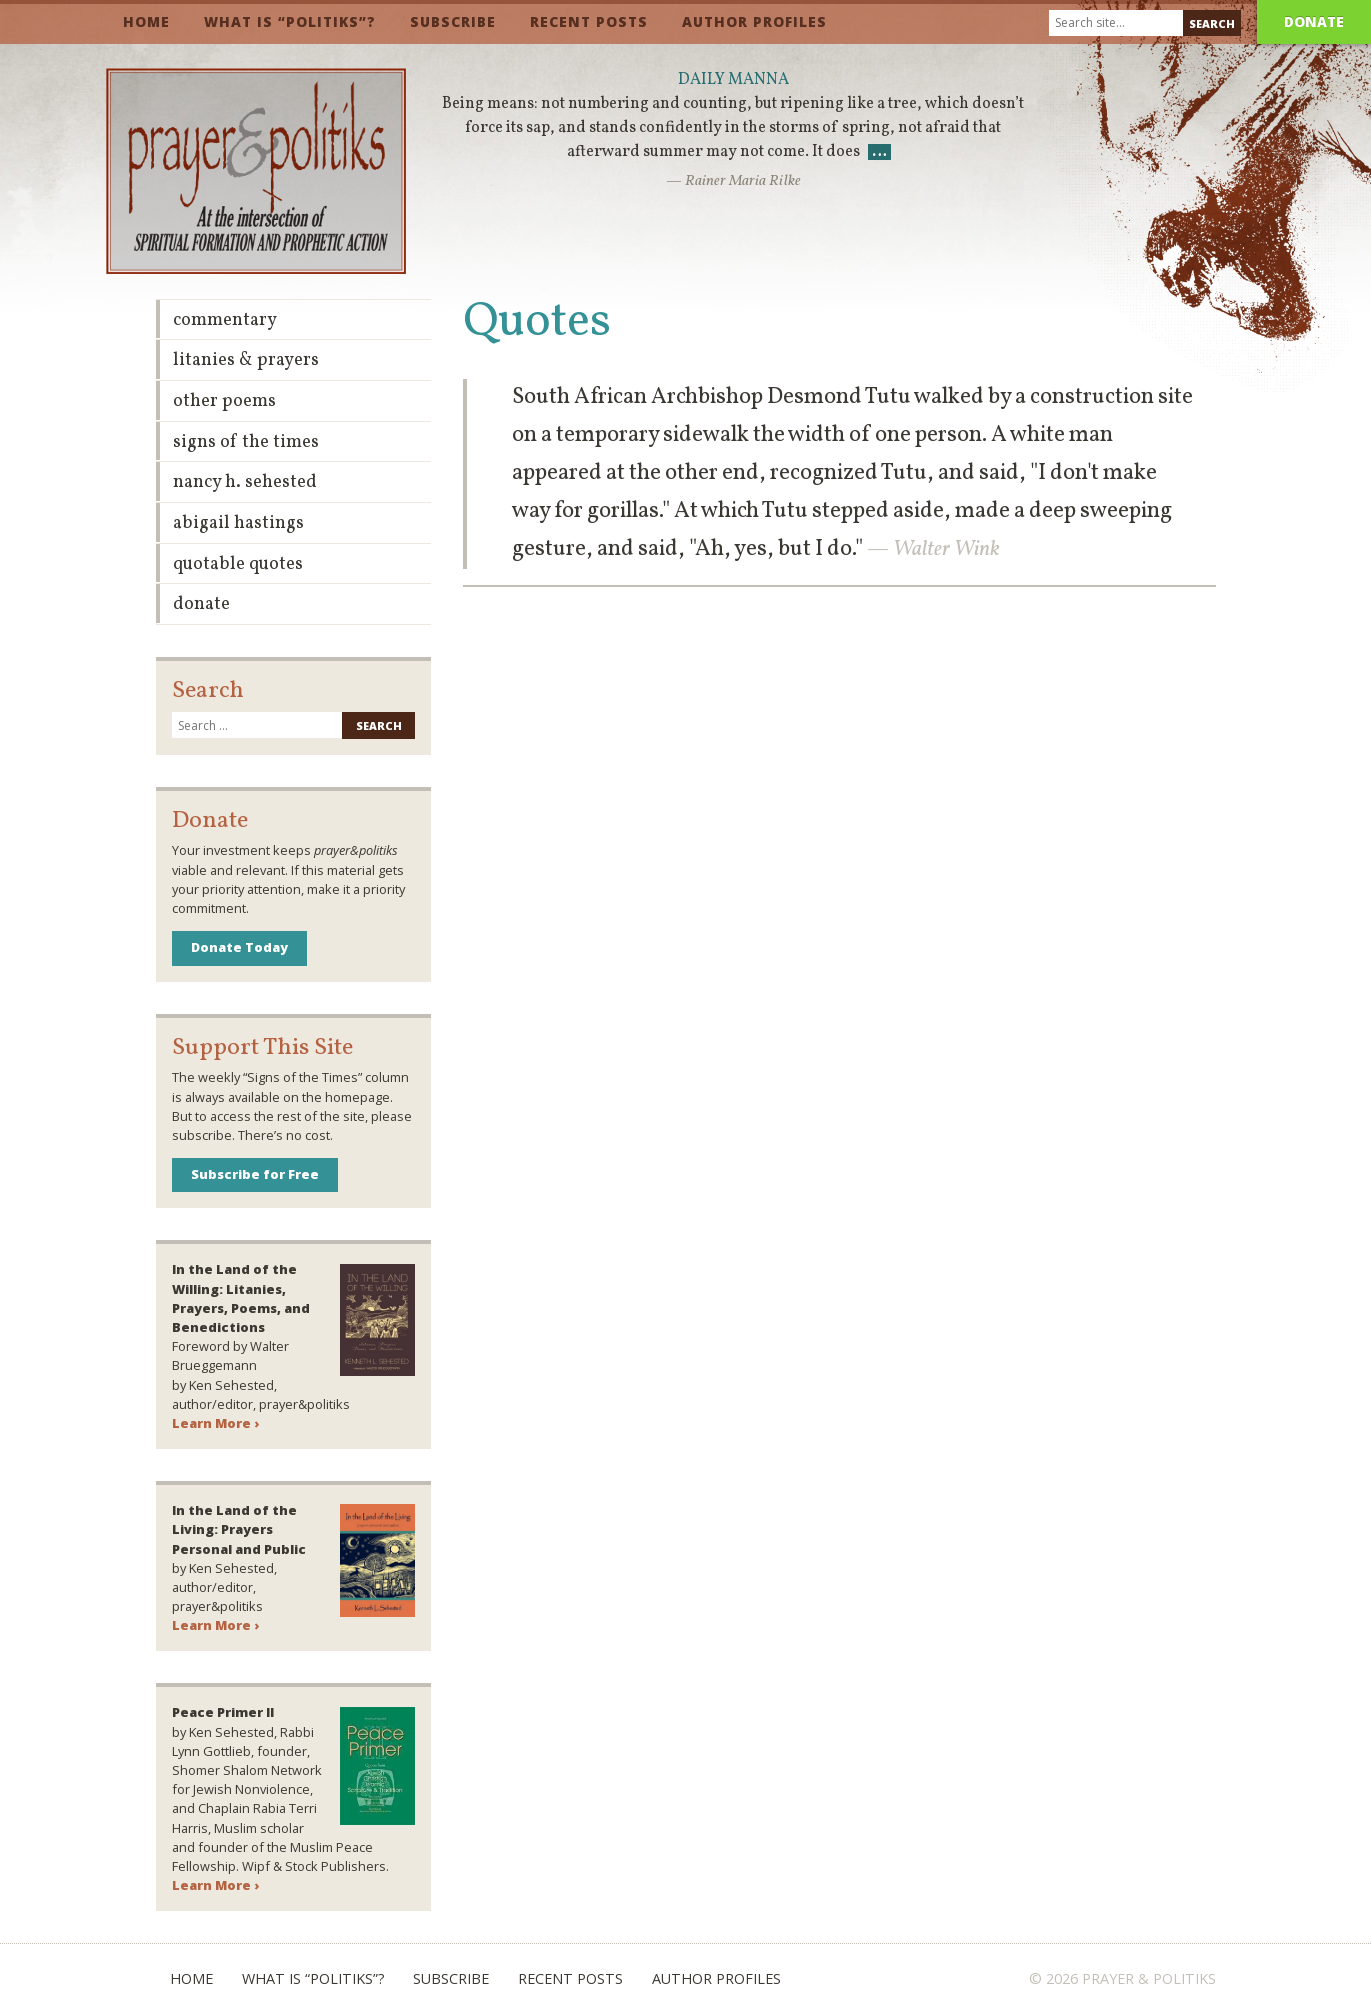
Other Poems (224, 401)
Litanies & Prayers (246, 360)
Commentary (225, 320)
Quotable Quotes (238, 564)
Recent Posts (589, 21)
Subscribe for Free (255, 1174)
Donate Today (239, 947)
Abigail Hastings (238, 523)
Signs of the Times (246, 442)
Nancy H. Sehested (245, 482)
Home (146, 21)
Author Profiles (754, 21)
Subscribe (453, 21)
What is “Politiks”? (290, 21)
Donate (1314, 21)
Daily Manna (733, 80)
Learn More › (215, 1423)
